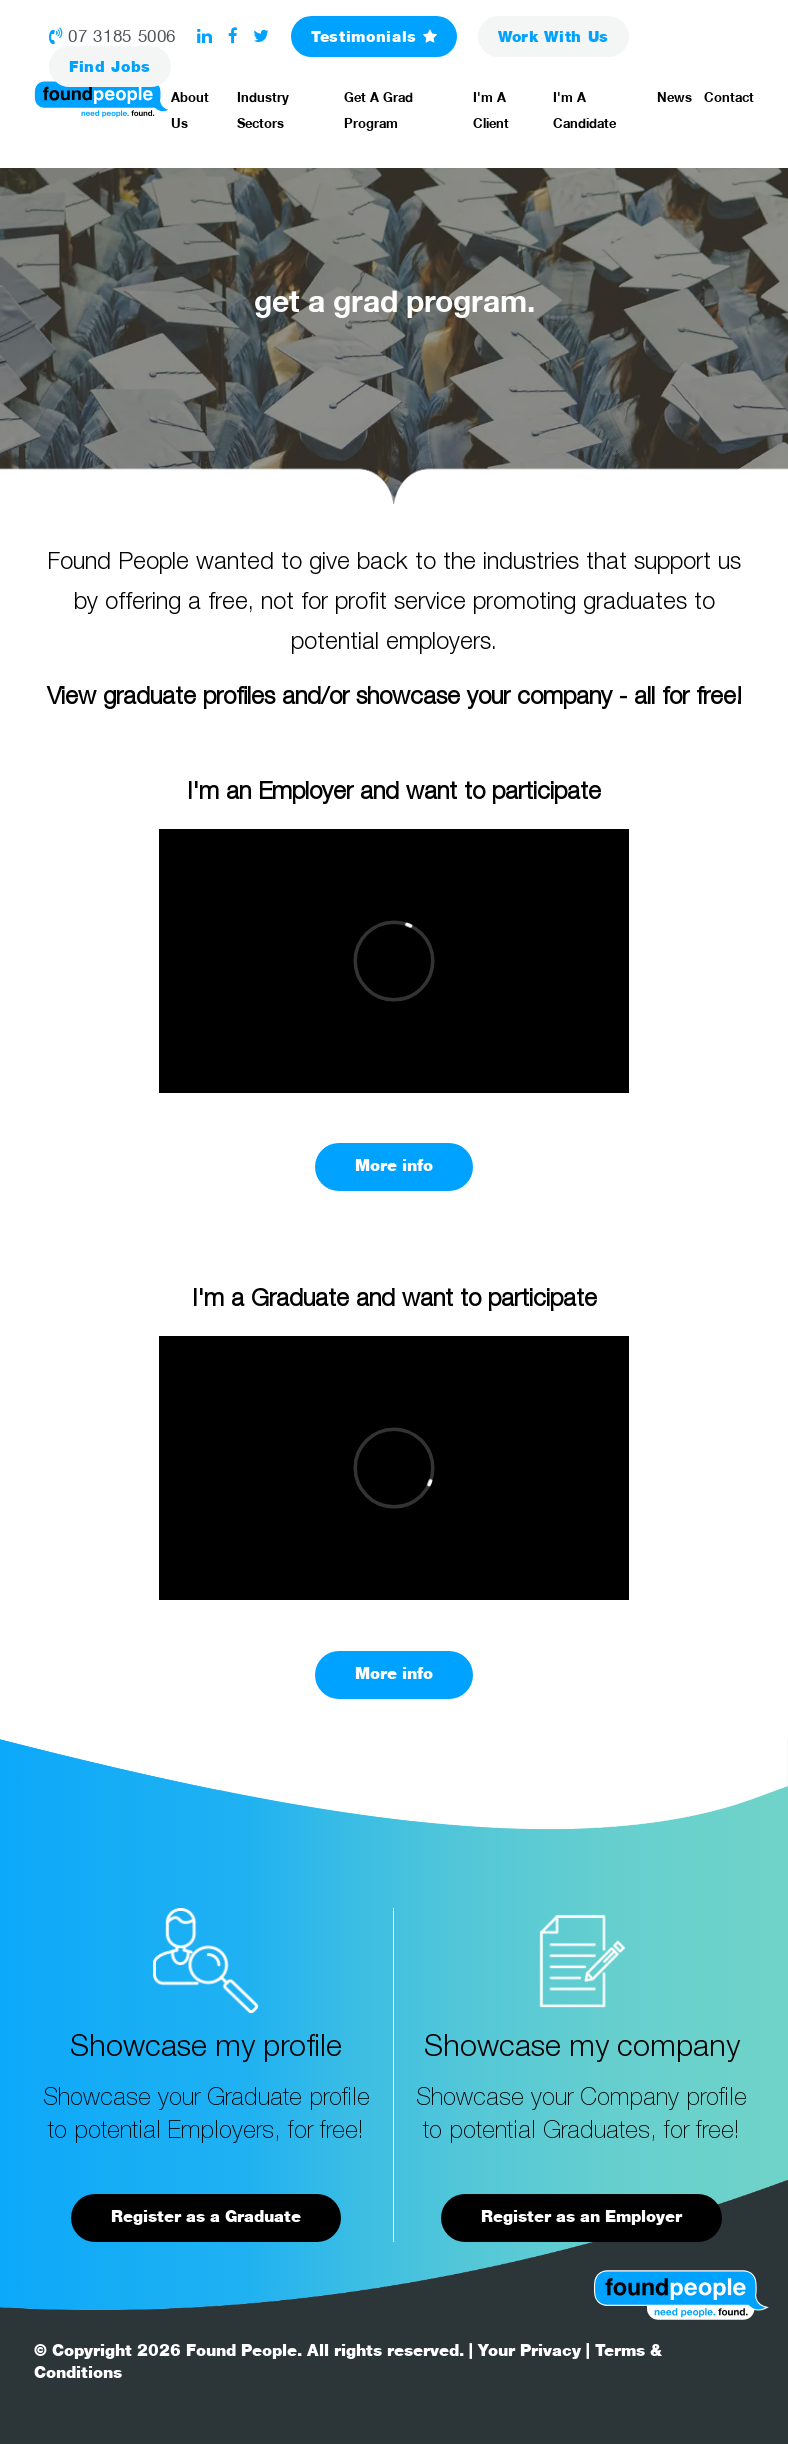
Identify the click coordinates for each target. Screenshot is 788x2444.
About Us (190, 110)
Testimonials (374, 36)
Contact (729, 97)
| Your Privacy (525, 2350)
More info (394, 1165)
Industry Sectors (263, 110)
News (674, 97)
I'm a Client (491, 110)
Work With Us (553, 36)
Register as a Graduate (206, 2216)
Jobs (110, 66)
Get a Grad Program (378, 110)
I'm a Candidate (584, 110)
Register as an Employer (581, 2216)
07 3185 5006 (112, 36)
